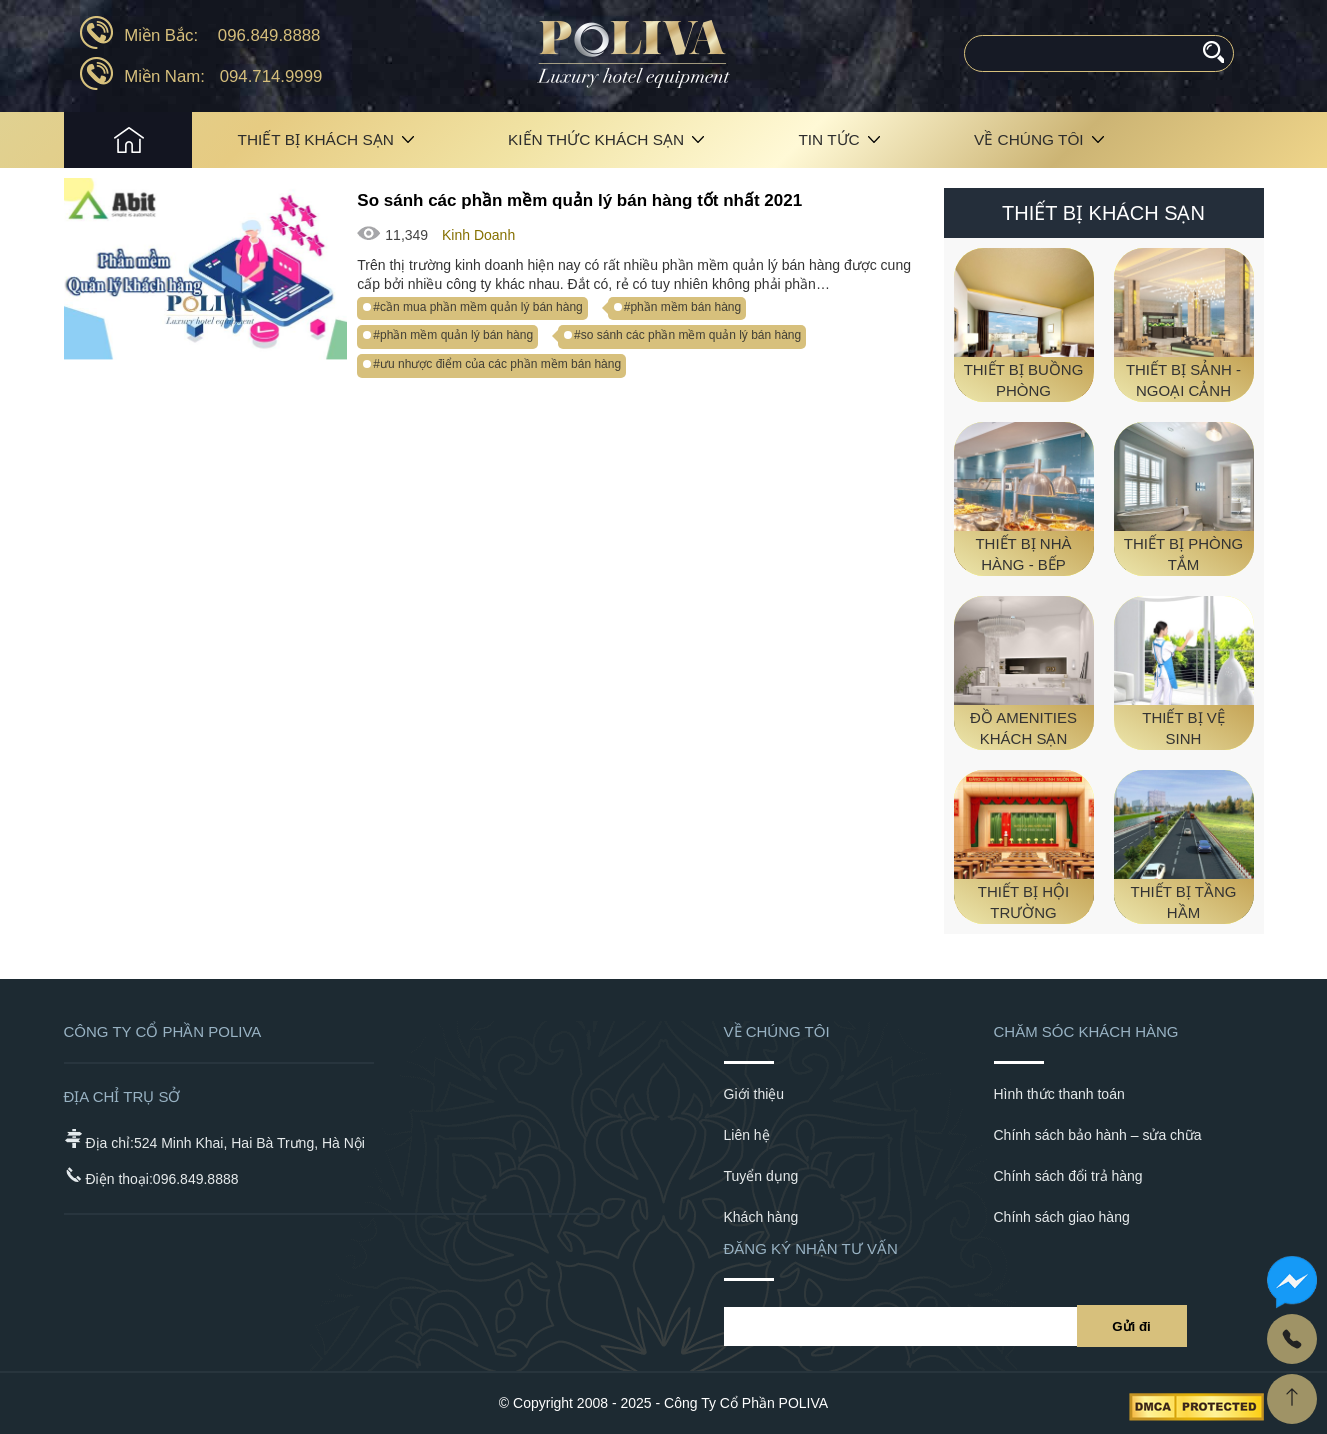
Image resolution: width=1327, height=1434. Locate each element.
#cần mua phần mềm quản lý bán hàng (477, 307)
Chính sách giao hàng (1062, 1217)
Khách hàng (761, 1217)
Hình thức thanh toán (1059, 1094)
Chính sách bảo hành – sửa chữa (1098, 1135)
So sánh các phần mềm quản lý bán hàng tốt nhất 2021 (579, 200)
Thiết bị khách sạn (316, 139)
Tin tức (828, 139)
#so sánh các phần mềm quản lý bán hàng (687, 335)
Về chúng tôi (1029, 139)
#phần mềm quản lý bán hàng (453, 335)
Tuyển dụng (761, 1176)
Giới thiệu (754, 1094)
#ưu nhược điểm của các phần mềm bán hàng (497, 364)
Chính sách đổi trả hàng (1068, 1176)
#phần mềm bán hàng (682, 307)
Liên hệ (747, 1135)
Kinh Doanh (478, 235)
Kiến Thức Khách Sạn (596, 139)
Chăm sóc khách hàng (1086, 1031)
